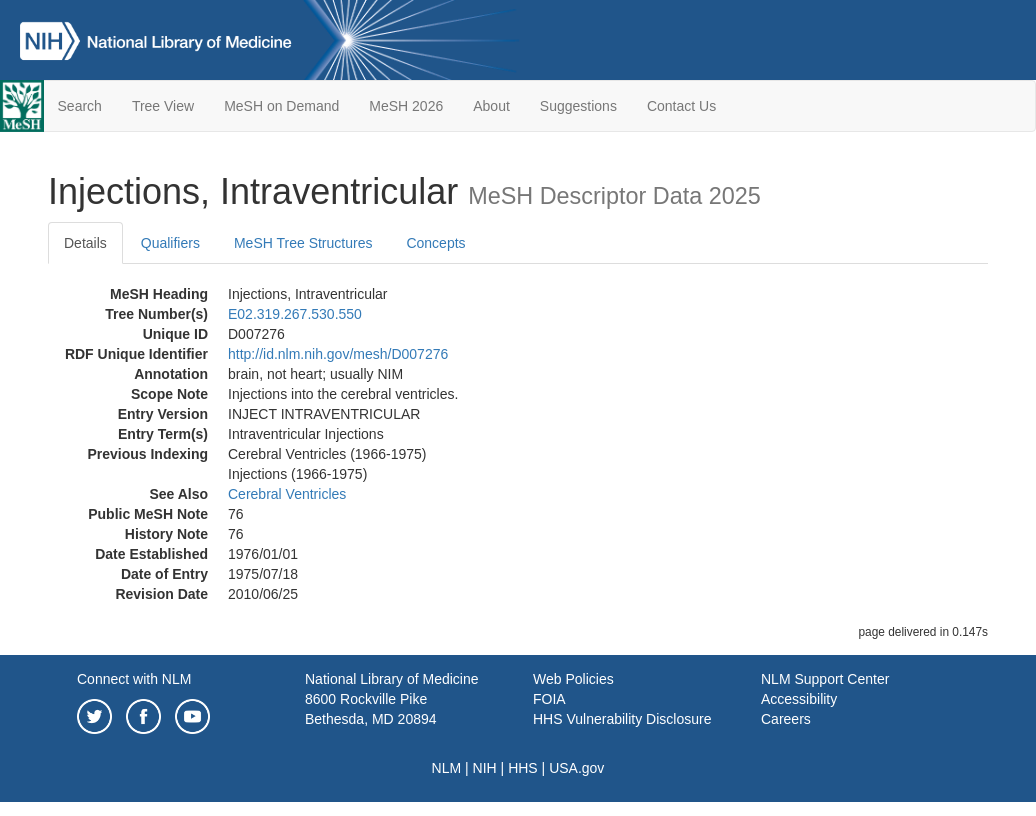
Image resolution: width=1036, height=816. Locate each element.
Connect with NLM (134, 679)
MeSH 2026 (406, 106)
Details (85, 243)
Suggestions (578, 106)
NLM (447, 768)
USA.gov (576, 768)
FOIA (549, 699)
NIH (485, 768)
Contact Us (681, 106)
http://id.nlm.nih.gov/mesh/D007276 (338, 354)
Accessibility (799, 699)
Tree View (163, 106)
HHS (523, 768)
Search (80, 106)
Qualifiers (170, 243)
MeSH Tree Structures (303, 243)
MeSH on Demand (281, 106)
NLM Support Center (825, 679)
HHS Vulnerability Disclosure (622, 719)
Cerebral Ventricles (287, 494)
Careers (786, 719)
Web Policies (573, 679)
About (491, 106)
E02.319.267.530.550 (295, 314)
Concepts (435, 243)
